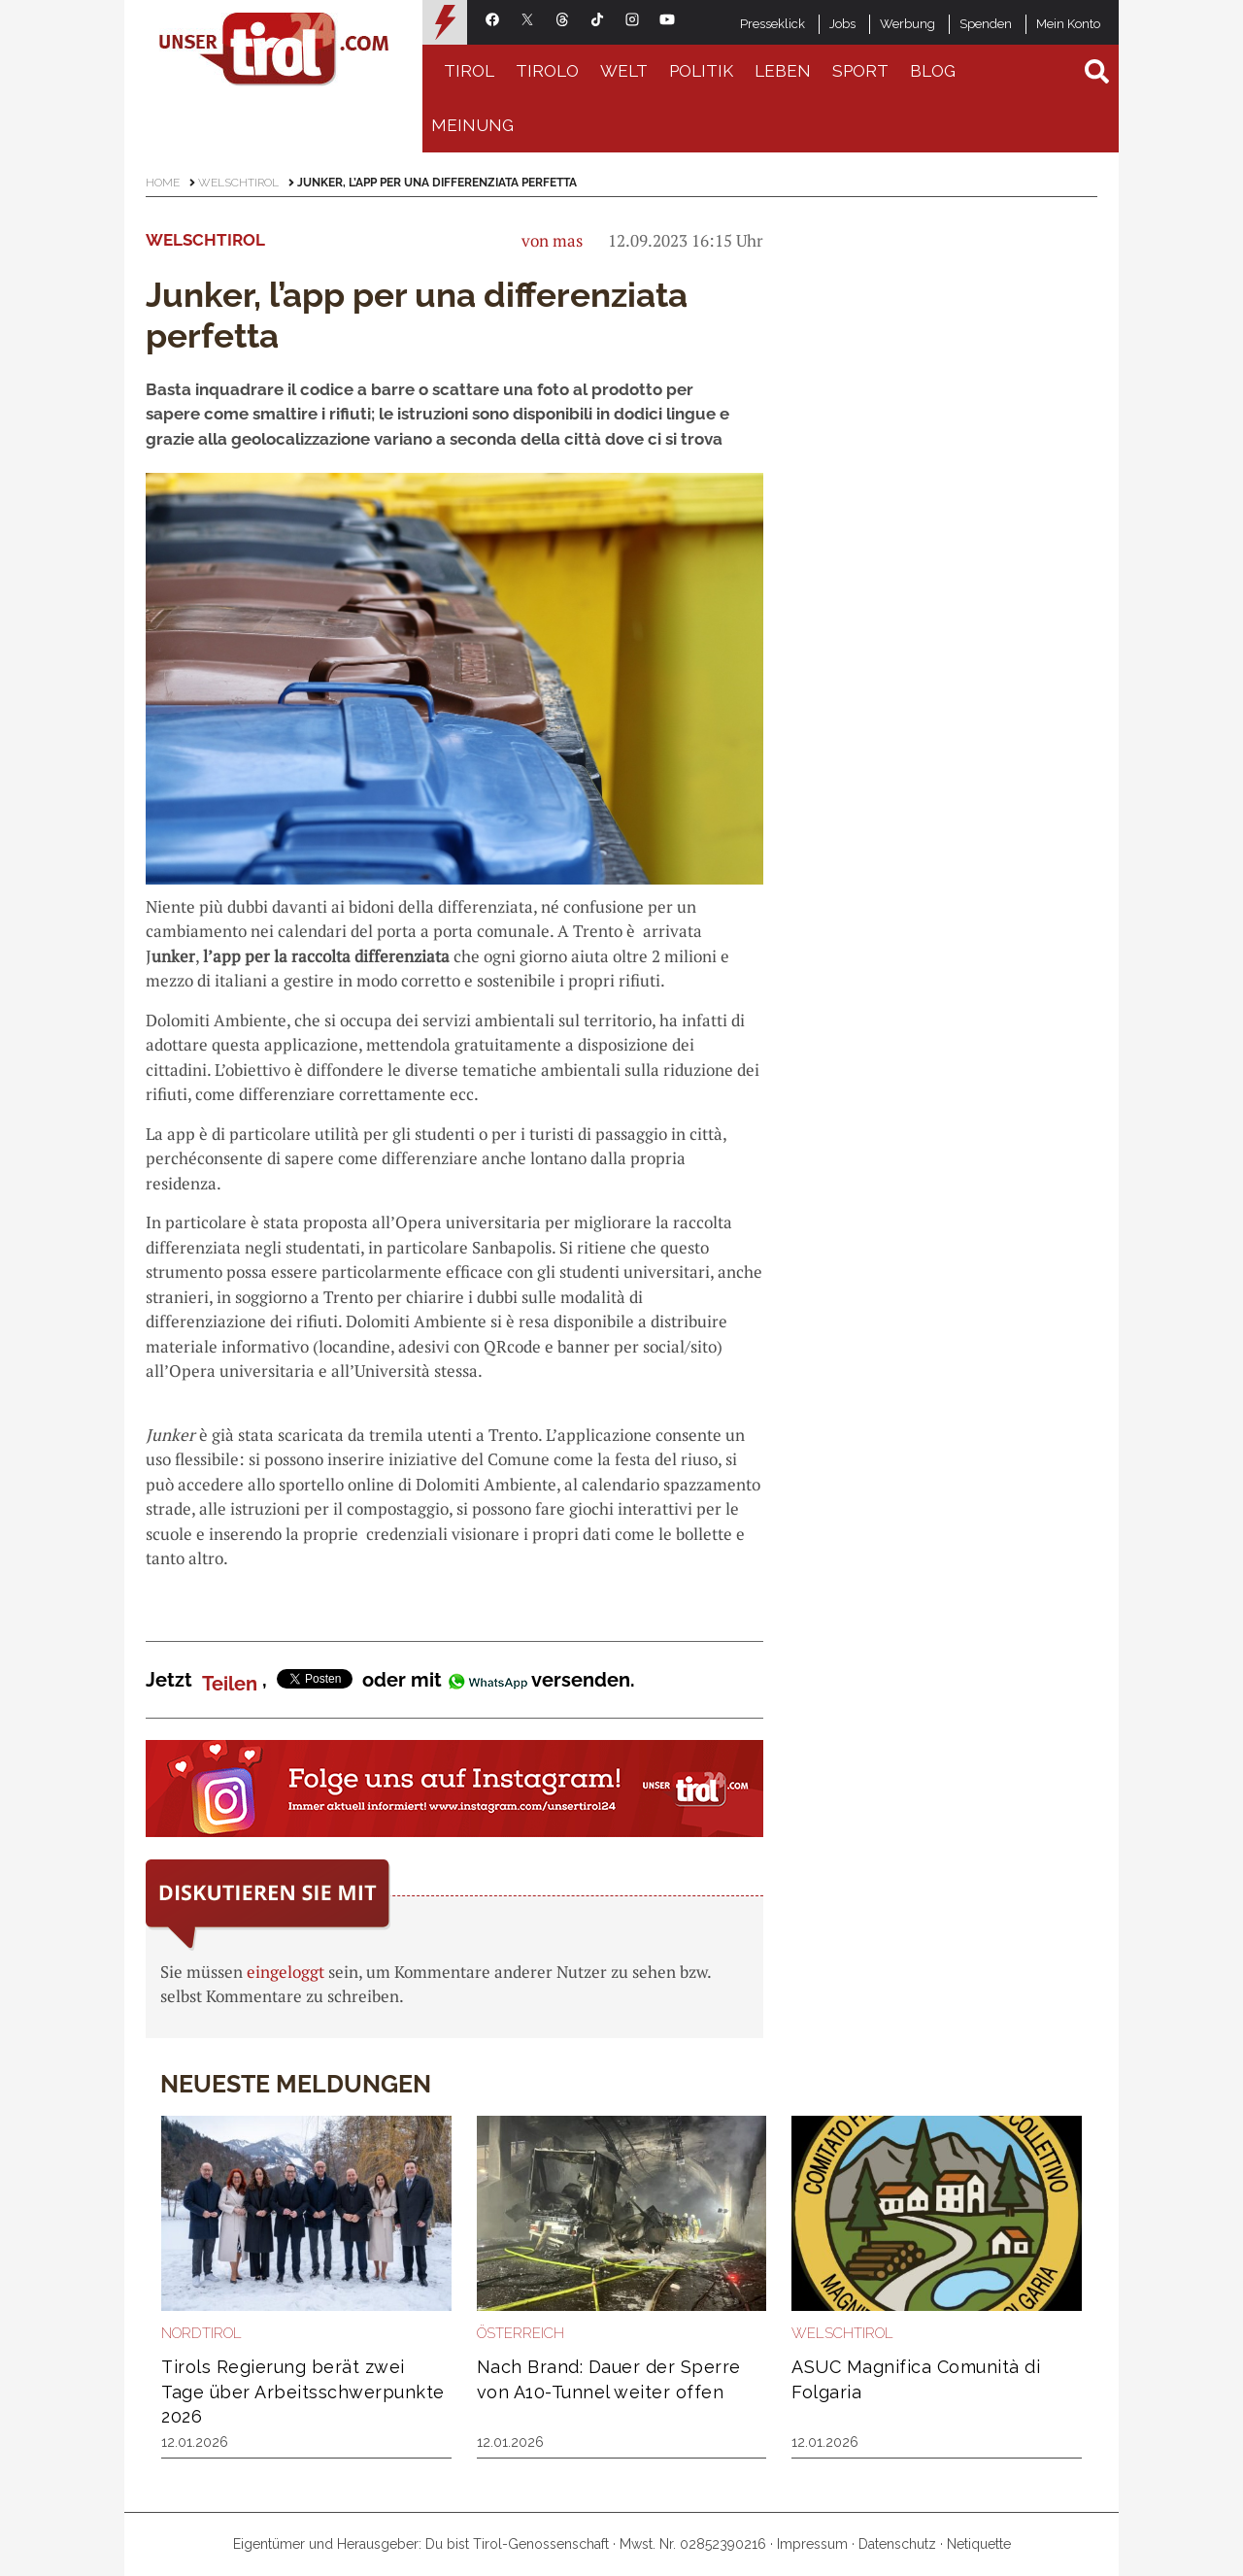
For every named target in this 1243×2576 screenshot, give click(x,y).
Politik (701, 71)
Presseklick (772, 24)
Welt (624, 71)
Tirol (469, 71)
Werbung (907, 24)
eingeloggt (285, 1971)
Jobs (842, 24)
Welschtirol (238, 182)
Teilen (229, 1683)
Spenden (985, 24)
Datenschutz (897, 2544)
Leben (783, 71)
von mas (552, 240)
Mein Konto (1068, 24)
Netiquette (979, 2544)
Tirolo (547, 71)
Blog (933, 71)
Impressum (812, 2544)
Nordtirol (201, 2333)
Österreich (520, 2333)
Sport (860, 71)
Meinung (472, 125)
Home (163, 182)
